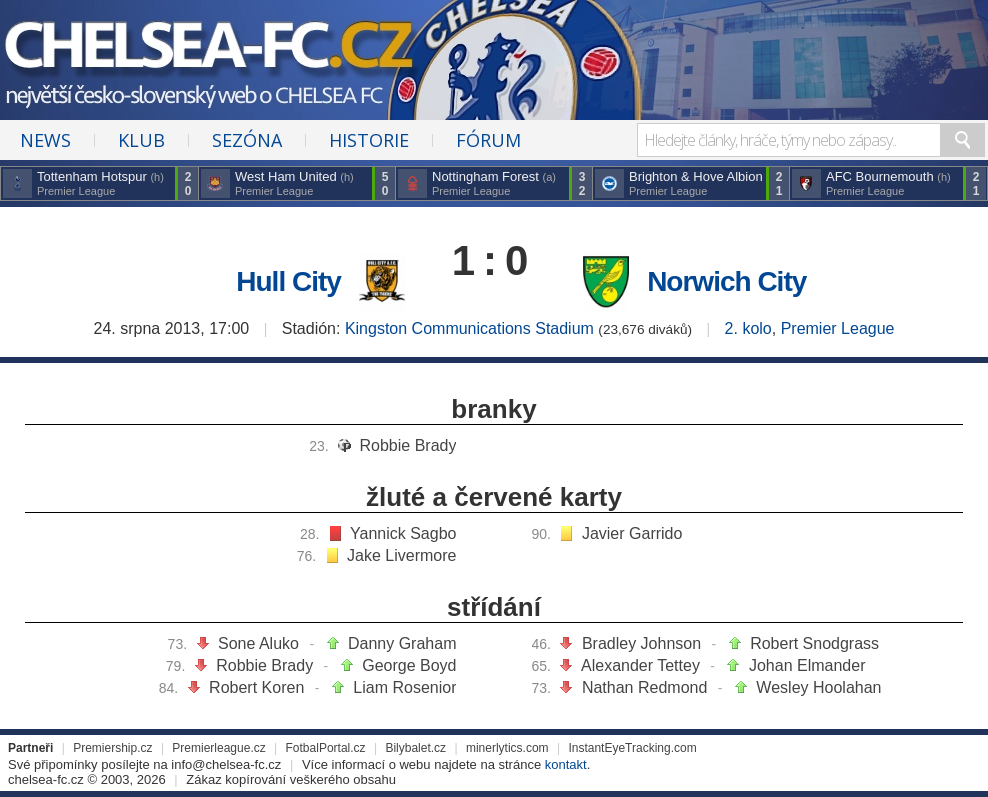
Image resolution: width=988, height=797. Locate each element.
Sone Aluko (258, 643)
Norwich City (726, 281)
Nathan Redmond (644, 687)
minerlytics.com (507, 748)
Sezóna (247, 140)
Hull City (288, 281)
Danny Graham (402, 643)
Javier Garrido (632, 533)
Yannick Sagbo (403, 533)
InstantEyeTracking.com (632, 748)
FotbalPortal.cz (326, 748)
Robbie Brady (408, 445)
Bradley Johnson (641, 643)
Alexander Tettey (640, 665)
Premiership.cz (112, 748)
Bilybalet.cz (415, 748)
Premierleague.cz (218, 748)
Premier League (838, 328)
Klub (141, 140)
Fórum (488, 140)
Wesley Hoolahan (818, 687)
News (45, 140)
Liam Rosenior (404, 687)
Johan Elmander (807, 665)
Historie (369, 140)
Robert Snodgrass (814, 643)
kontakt (566, 764)
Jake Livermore (401, 555)
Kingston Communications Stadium (469, 328)
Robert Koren (256, 687)
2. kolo (748, 328)
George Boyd (409, 665)
